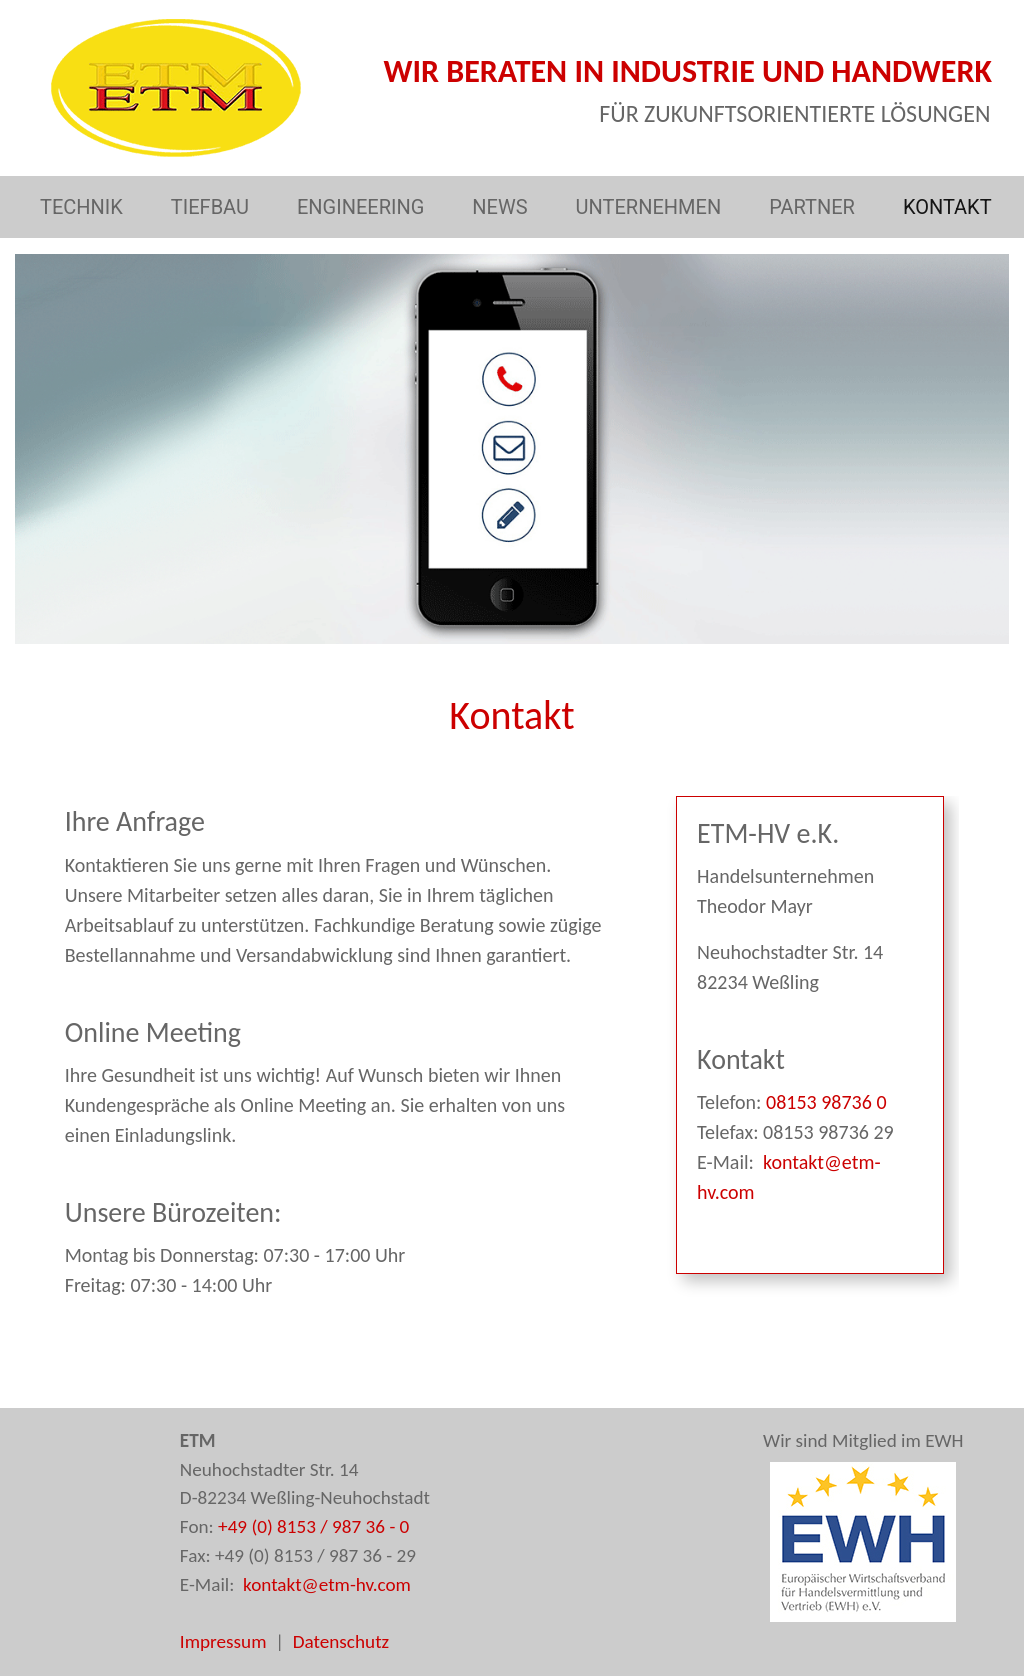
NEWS (503, 205)
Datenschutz (341, 1641)
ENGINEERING (364, 205)
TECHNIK (85, 205)
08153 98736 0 (823, 1102)
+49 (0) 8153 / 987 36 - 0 (313, 1526)
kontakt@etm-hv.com (325, 1584)
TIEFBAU (214, 205)
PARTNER (816, 205)
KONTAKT (951, 205)
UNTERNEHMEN (653, 205)
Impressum (223, 1641)
